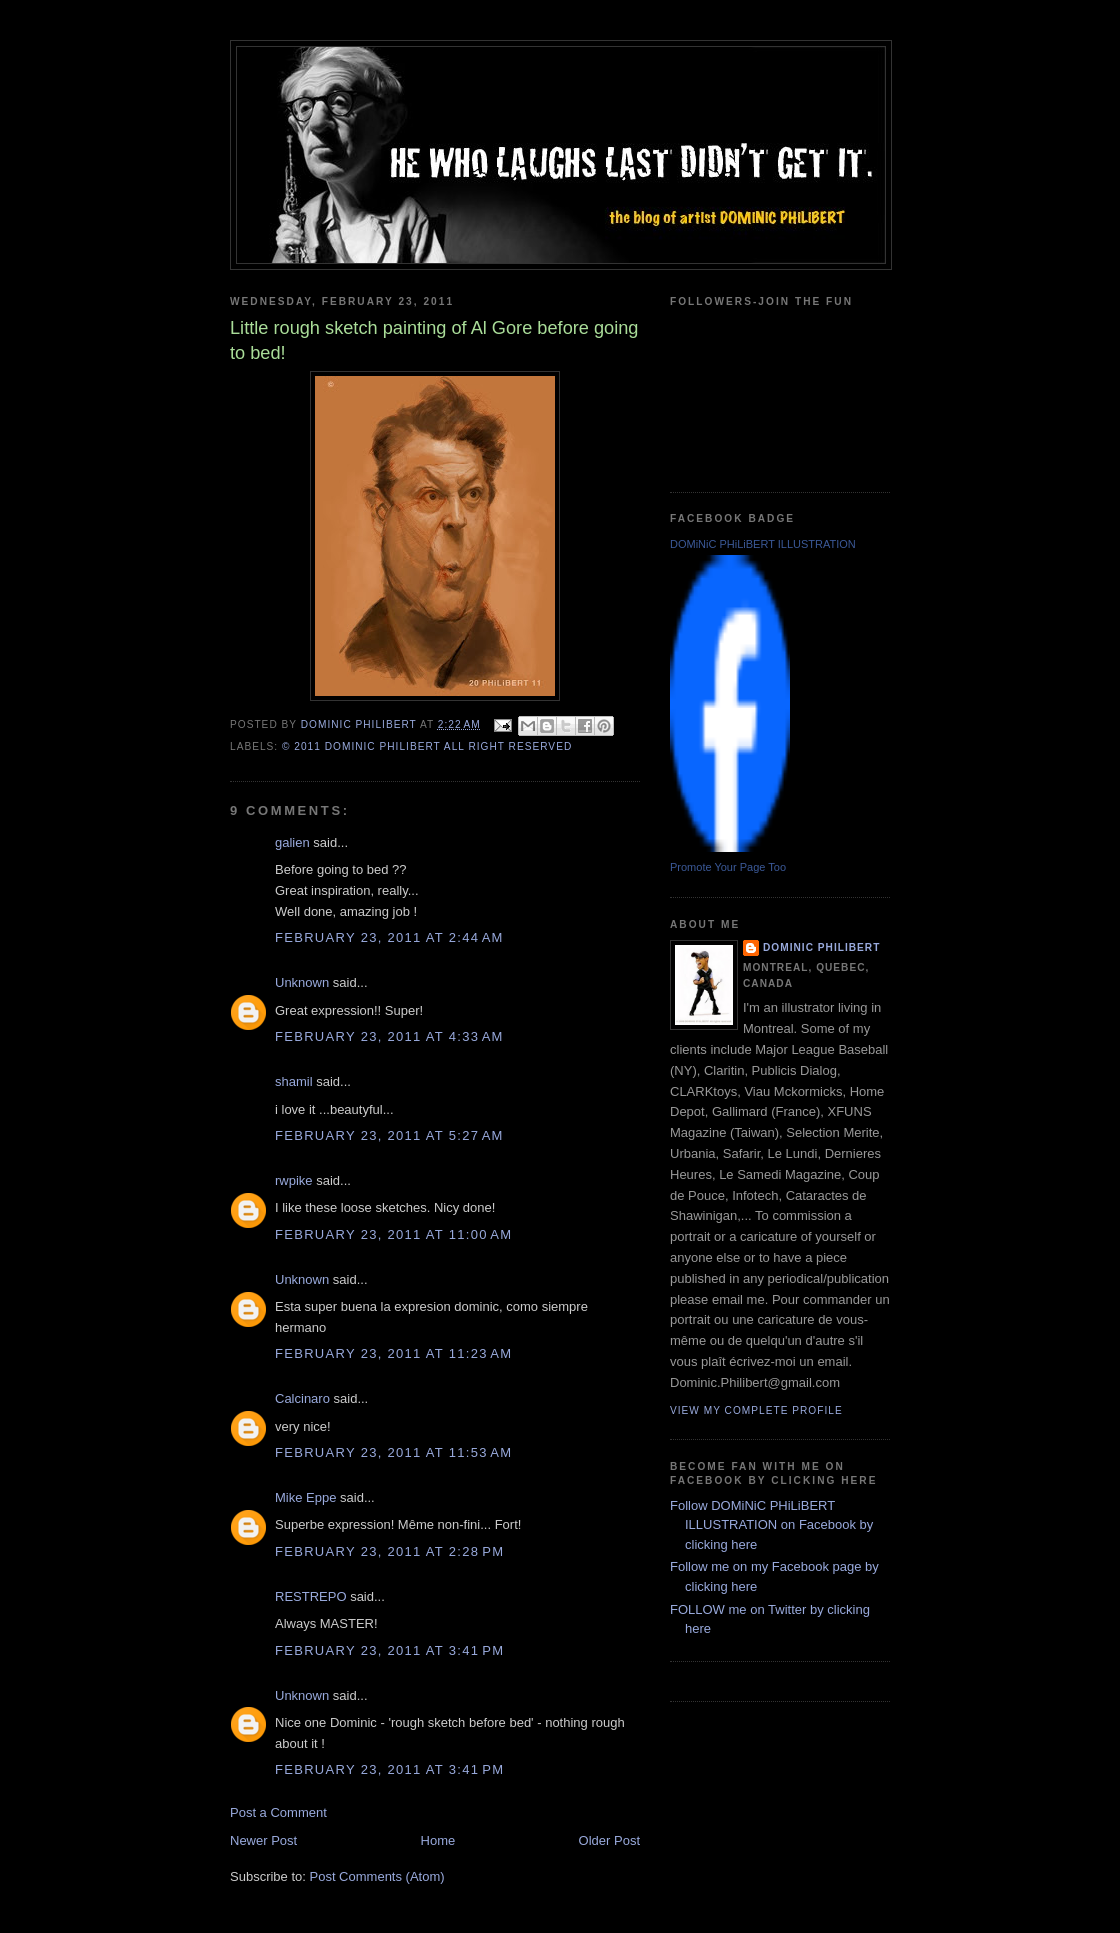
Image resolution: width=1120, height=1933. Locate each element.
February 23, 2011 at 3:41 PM (389, 1650)
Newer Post (263, 1840)
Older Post (609, 1840)
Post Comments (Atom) (377, 1876)
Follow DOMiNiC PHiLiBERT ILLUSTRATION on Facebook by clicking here (771, 1525)
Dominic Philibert (821, 947)
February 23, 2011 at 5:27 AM (389, 1135)
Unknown (302, 982)
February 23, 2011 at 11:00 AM (393, 1234)
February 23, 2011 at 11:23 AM (393, 1353)
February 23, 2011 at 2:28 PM (389, 1551)
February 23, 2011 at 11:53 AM (393, 1452)
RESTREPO (311, 1596)
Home (438, 1840)
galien (292, 842)
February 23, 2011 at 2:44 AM (389, 937)
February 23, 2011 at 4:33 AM (389, 1036)
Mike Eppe (305, 1497)
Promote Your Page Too (728, 867)
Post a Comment (278, 1812)
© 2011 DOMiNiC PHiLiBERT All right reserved (427, 746)
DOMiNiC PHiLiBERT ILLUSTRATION (763, 544)
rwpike (294, 1180)
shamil (294, 1081)
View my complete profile (756, 1410)
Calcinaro (302, 1398)
